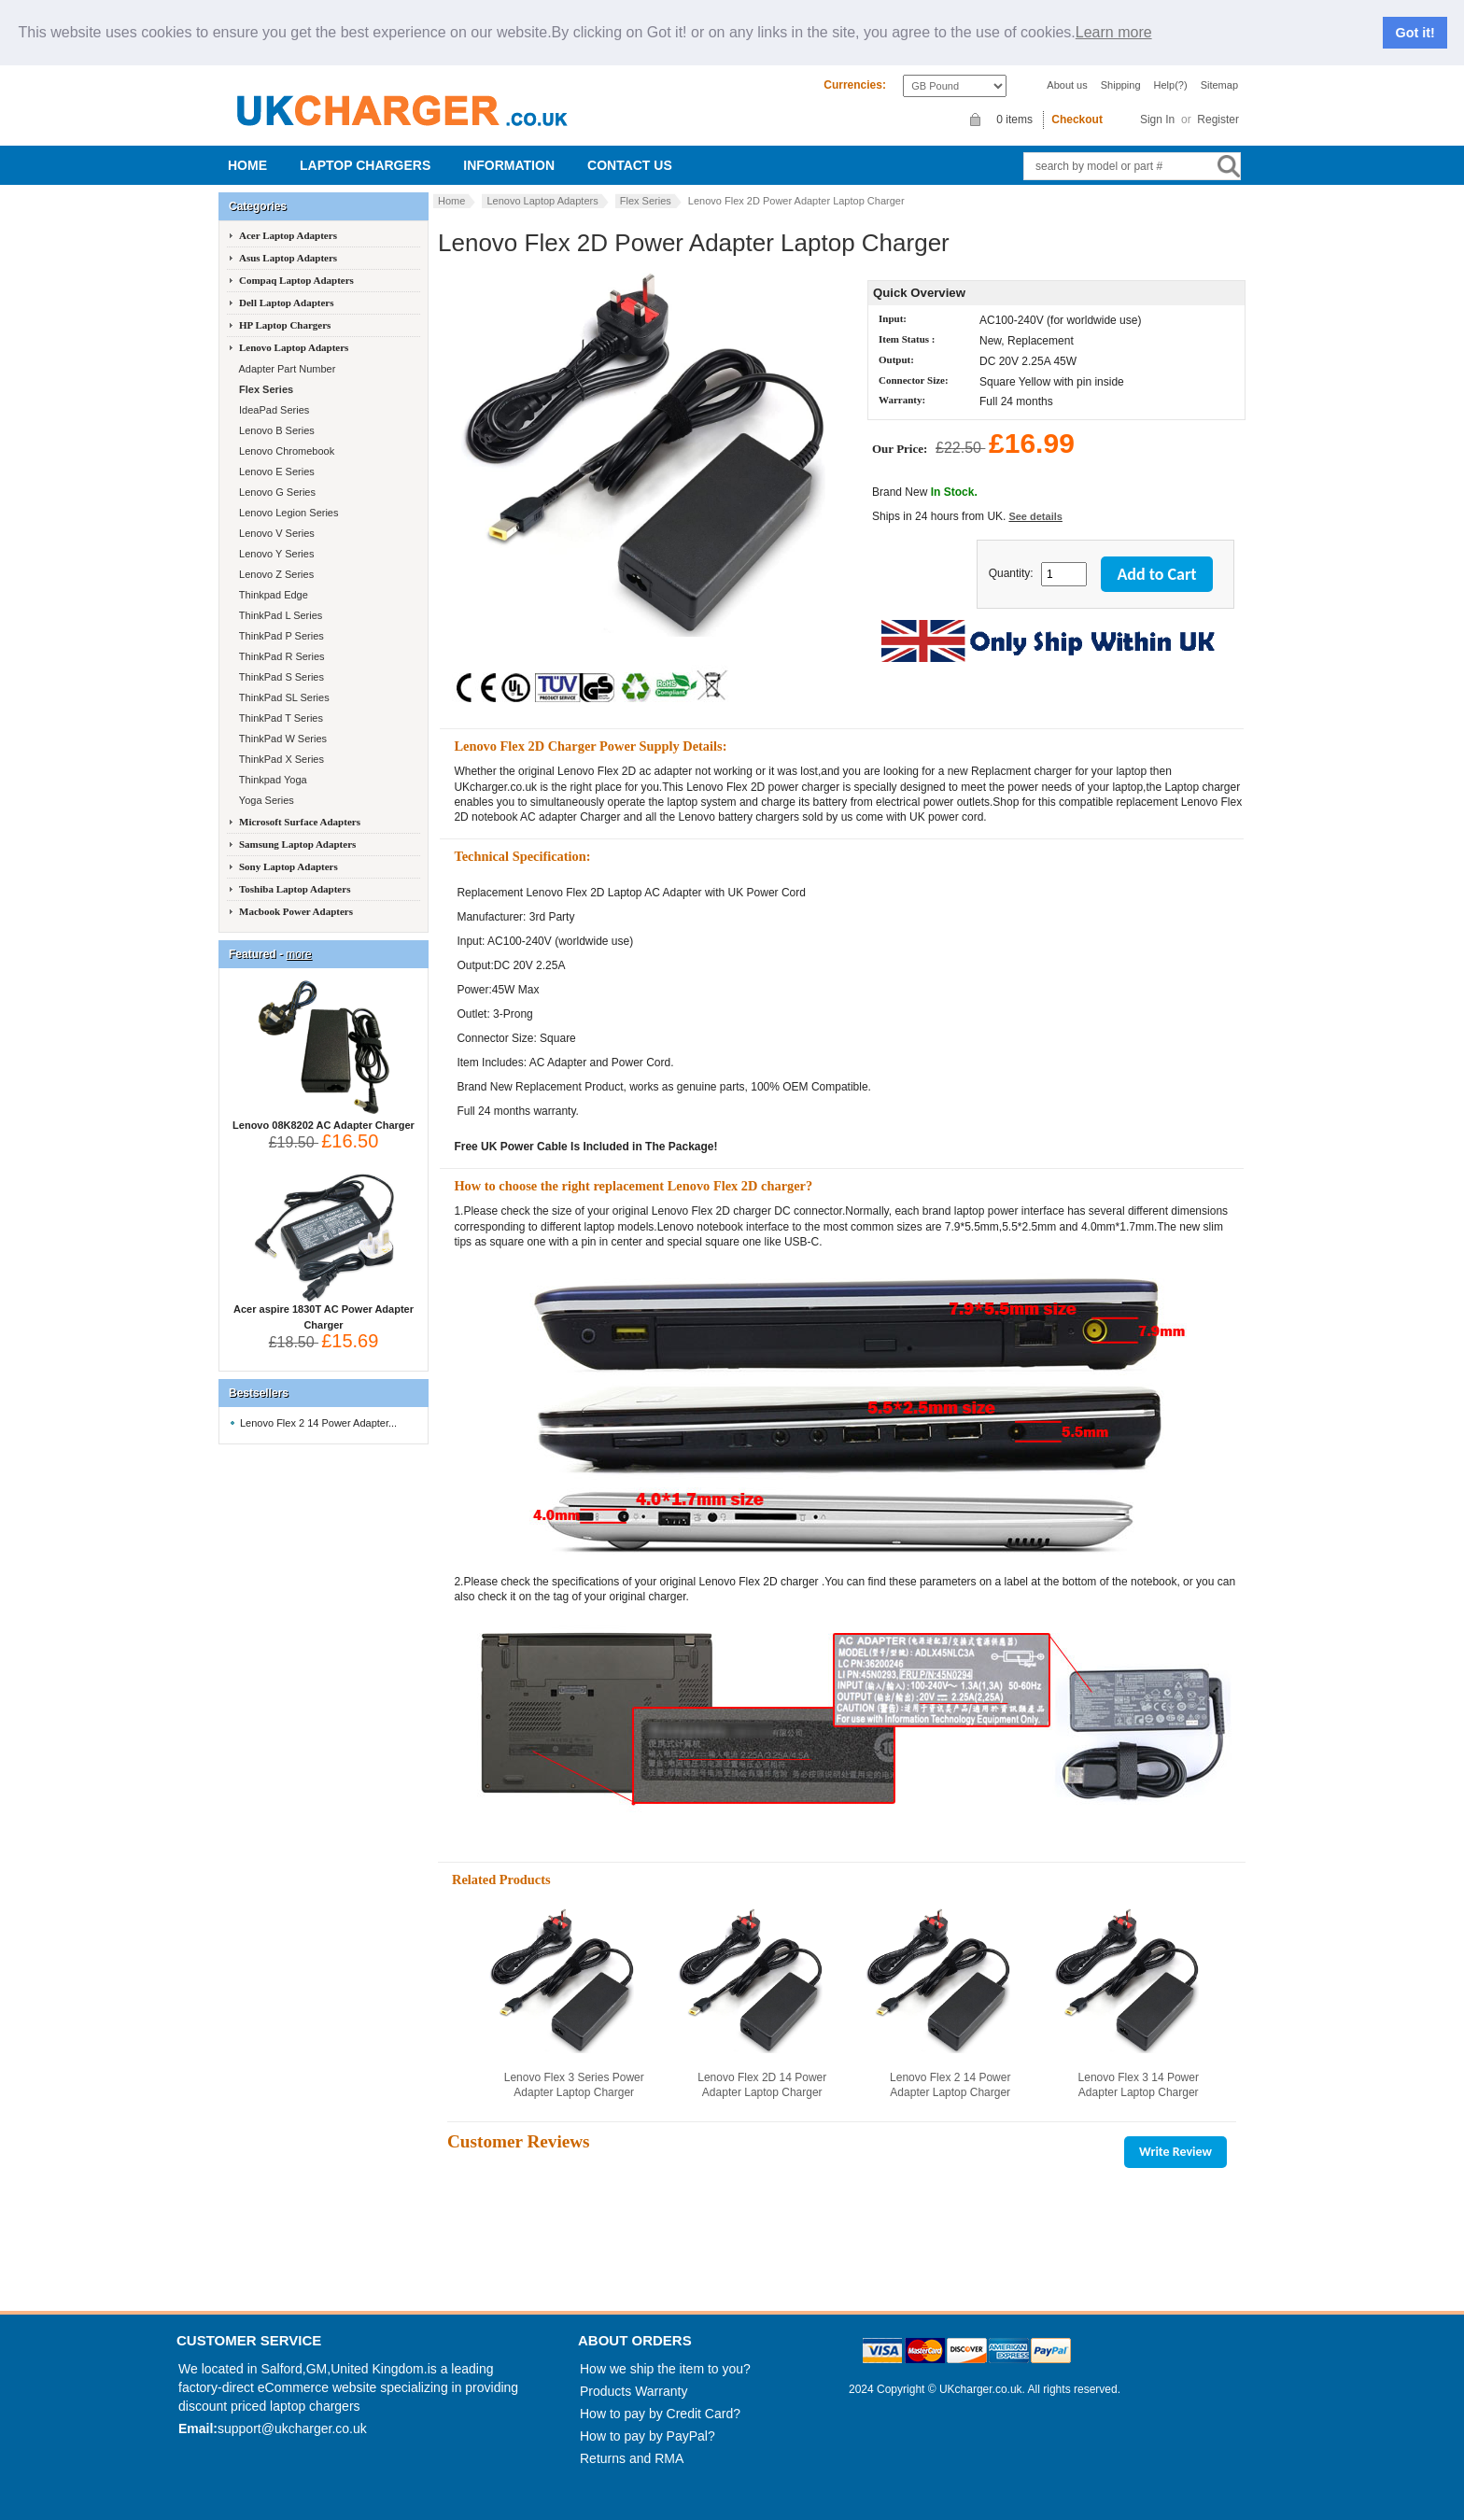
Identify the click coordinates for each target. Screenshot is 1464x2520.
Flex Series (645, 200)
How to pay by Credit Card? (660, 2413)
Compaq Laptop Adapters (296, 280)
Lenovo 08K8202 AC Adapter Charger (323, 1119)
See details (1035, 516)
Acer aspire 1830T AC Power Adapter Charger (323, 1311)
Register (1218, 119)
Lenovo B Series (275, 430)
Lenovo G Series (276, 492)
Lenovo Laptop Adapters (542, 200)
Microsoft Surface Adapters (299, 821)
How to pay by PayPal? (647, 2435)
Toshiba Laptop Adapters (294, 888)
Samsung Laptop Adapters (297, 844)
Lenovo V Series (275, 533)
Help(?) (1171, 85)
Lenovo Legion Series (287, 512)
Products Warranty (633, 2391)
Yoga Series (265, 800)
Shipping (1121, 85)
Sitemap (1219, 85)
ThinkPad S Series (280, 677)
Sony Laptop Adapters (288, 866)
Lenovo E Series (275, 471)
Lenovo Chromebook (285, 451)
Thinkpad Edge (272, 594)
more (298, 954)
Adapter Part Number (285, 368)
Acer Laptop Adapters (288, 235)
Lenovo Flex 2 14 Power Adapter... (318, 1423)
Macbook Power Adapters (296, 911)
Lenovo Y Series (275, 553)
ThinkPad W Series (281, 738)
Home (247, 165)
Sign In (1157, 119)
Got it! (1415, 32)
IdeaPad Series (272, 409)
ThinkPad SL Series (283, 697)
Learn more (1114, 32)
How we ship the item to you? (665, 2368)
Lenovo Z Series (275, 574)
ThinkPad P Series (280, 635)
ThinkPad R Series (280, 656)
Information (509, 165)
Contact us (629, 165)
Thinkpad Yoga (271, 779)
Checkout (1077, 119)
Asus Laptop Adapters (288, 257)
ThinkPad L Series (279, 615)
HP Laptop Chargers (285, 325)
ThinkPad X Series (280, 759)
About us (1067, 85)
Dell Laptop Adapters (286, 302)
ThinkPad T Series (279, 718)
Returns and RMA (631, 2458)
